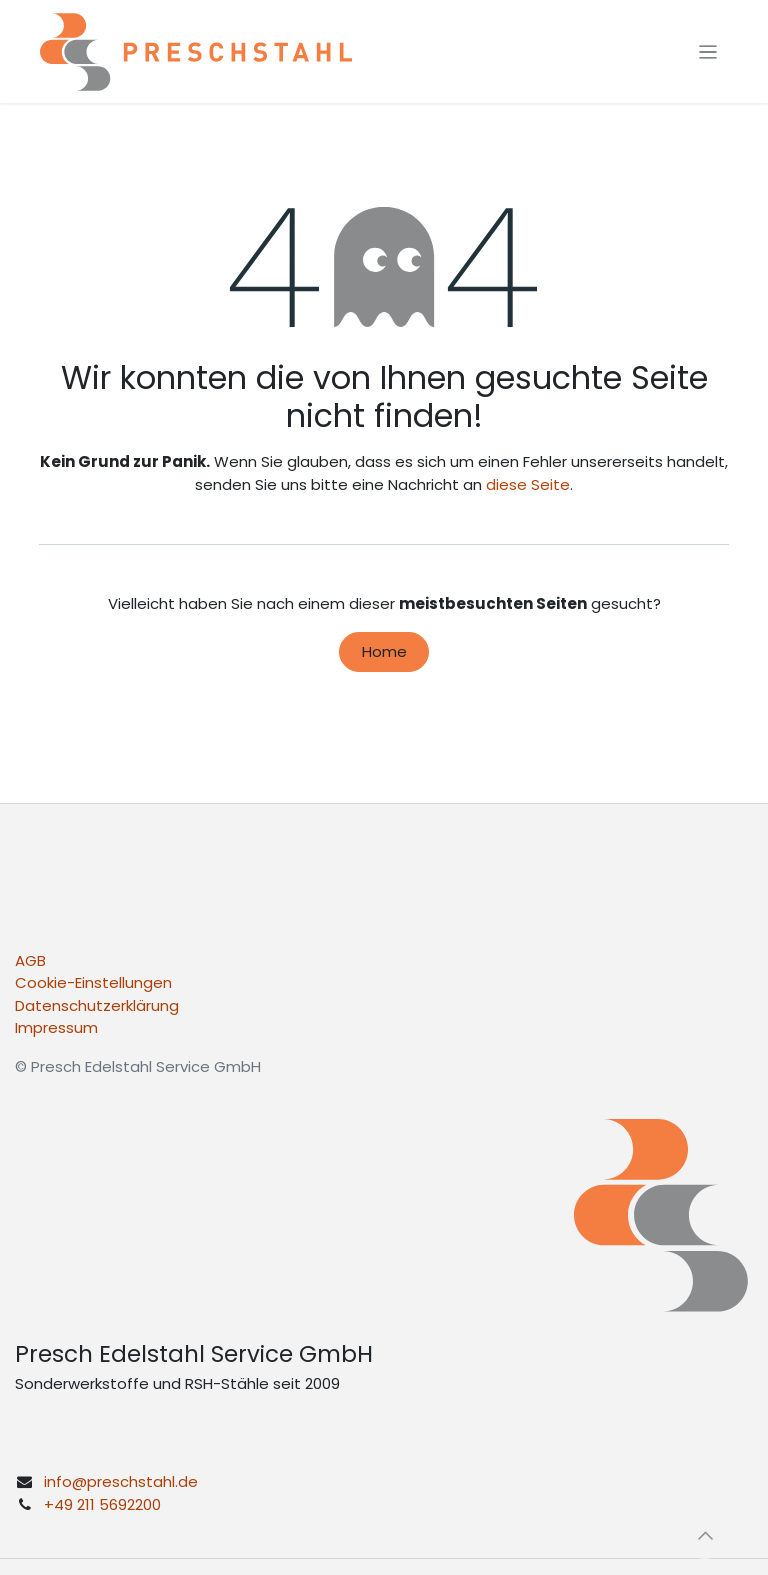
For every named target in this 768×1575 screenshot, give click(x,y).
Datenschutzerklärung (97, 1005)
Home (384, 651)
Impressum (56, 1027)
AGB (30, 960)
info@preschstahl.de (121, 1481)
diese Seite (528, 484)
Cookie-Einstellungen (93, 982)
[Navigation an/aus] (708, 51)
